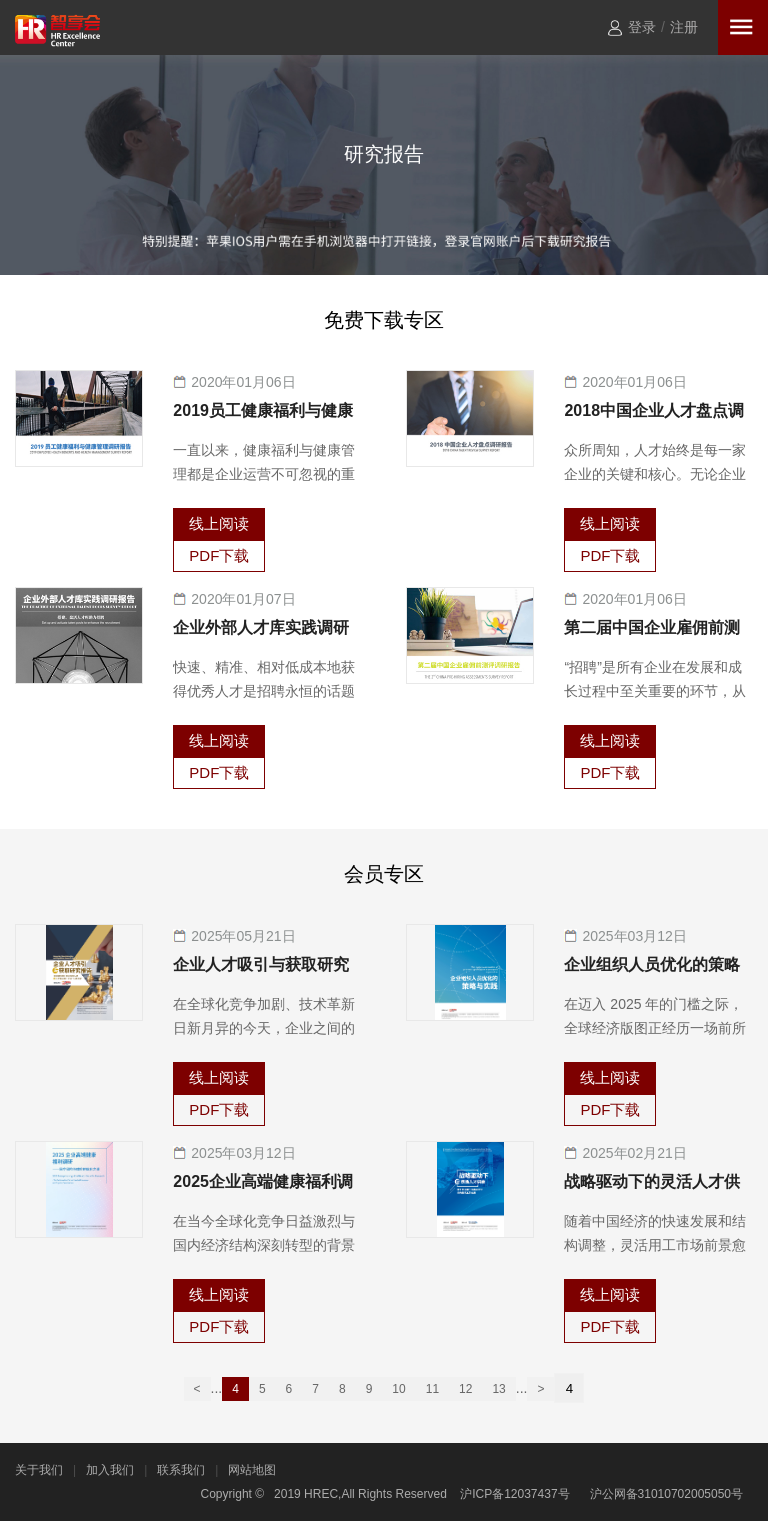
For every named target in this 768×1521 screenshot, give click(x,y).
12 (465, 1389)
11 (432, 1389)
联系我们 (181, 1470)
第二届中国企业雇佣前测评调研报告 (652, 629)
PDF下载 (219, 555)
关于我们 (39, 1470)
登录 (642, 27)
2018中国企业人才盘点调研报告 (654, 412)
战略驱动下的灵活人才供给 (652, 1183)
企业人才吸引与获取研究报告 (261, 966)
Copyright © (233, 1494)
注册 (684, 27)
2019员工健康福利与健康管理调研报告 (263, 412)
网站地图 (252, 1470)
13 (498, 1389)
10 (398, 1389)
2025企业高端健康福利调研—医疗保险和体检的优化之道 (263, 1183)
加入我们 (110, 1470)
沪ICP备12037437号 (514, 1494)
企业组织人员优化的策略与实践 (652, 966)
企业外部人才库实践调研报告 (261, 629)
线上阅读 (219, 523)
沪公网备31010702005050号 (666, 1494)
